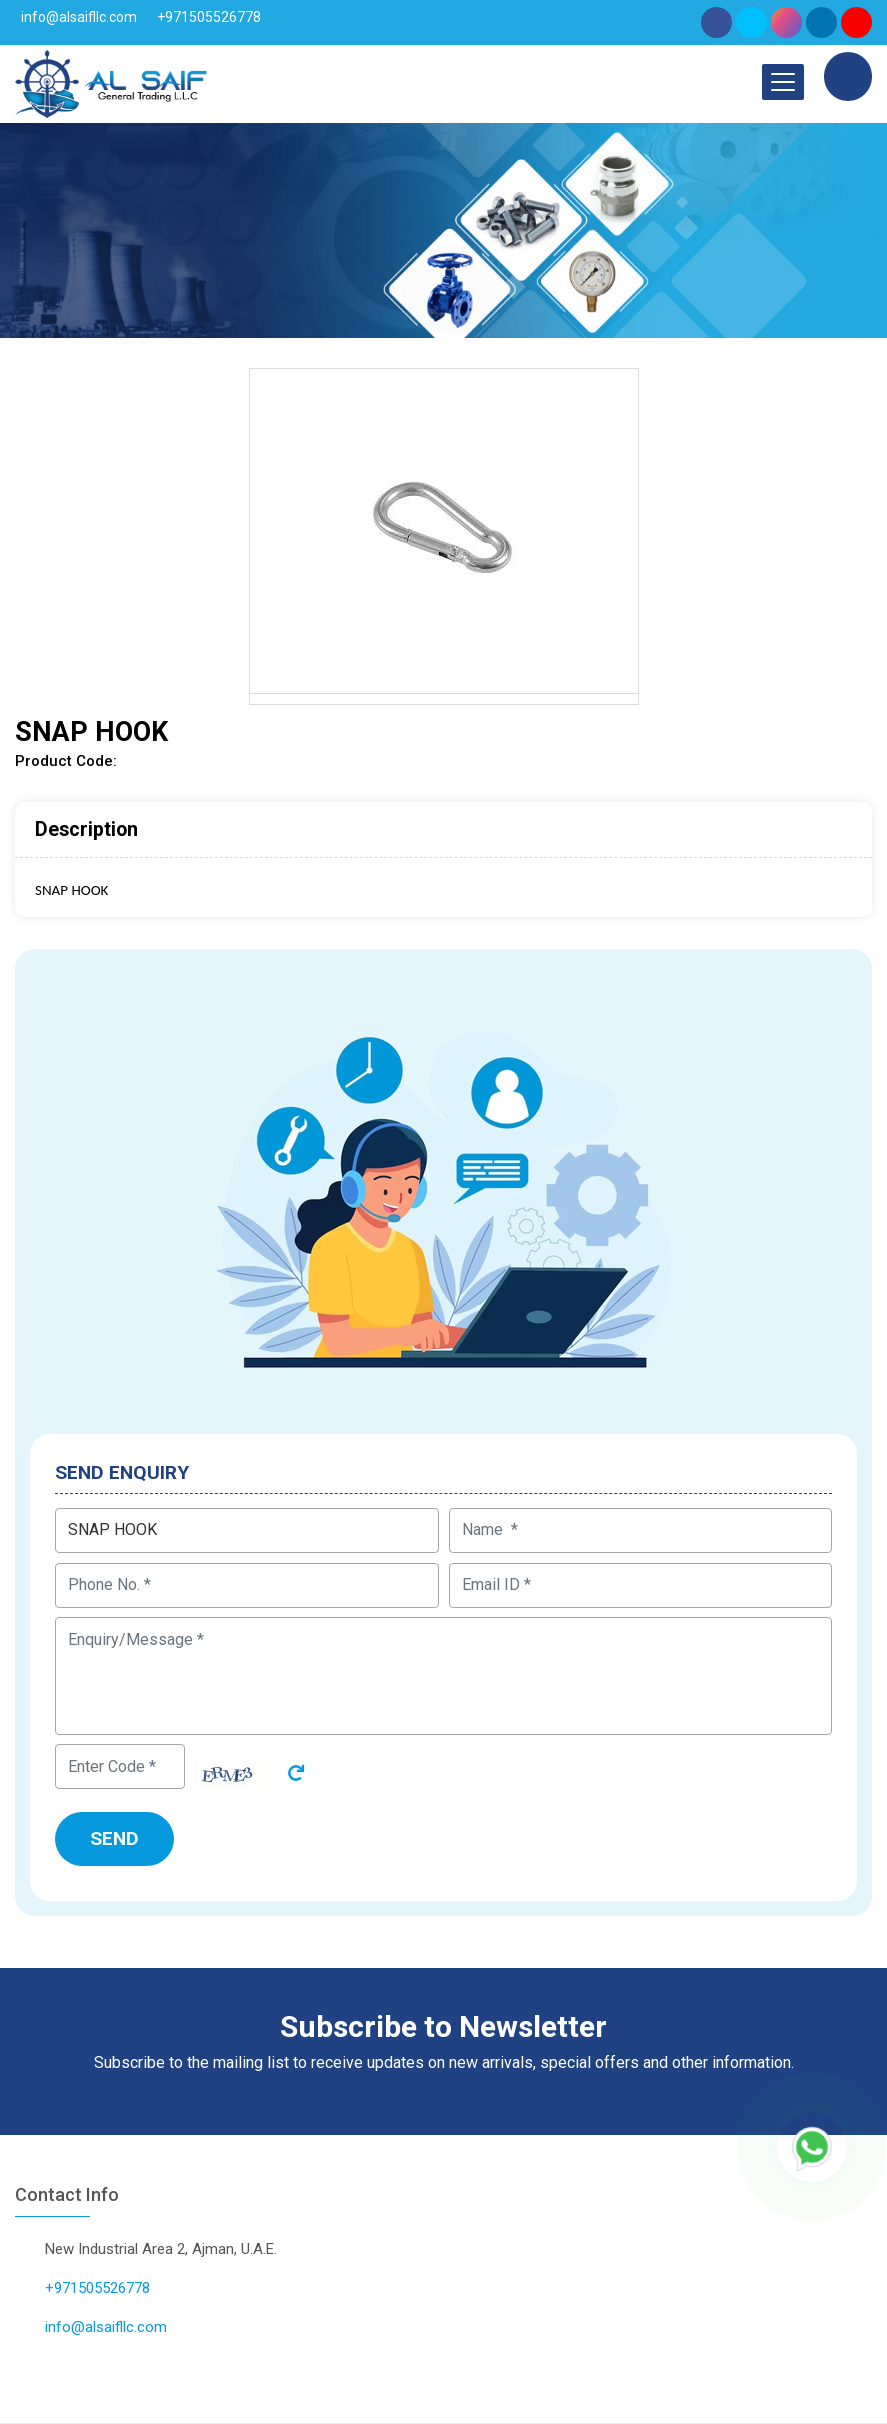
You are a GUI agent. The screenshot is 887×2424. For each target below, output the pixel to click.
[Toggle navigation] (783, 82)
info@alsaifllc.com (79, 17)
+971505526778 (209, 17)
